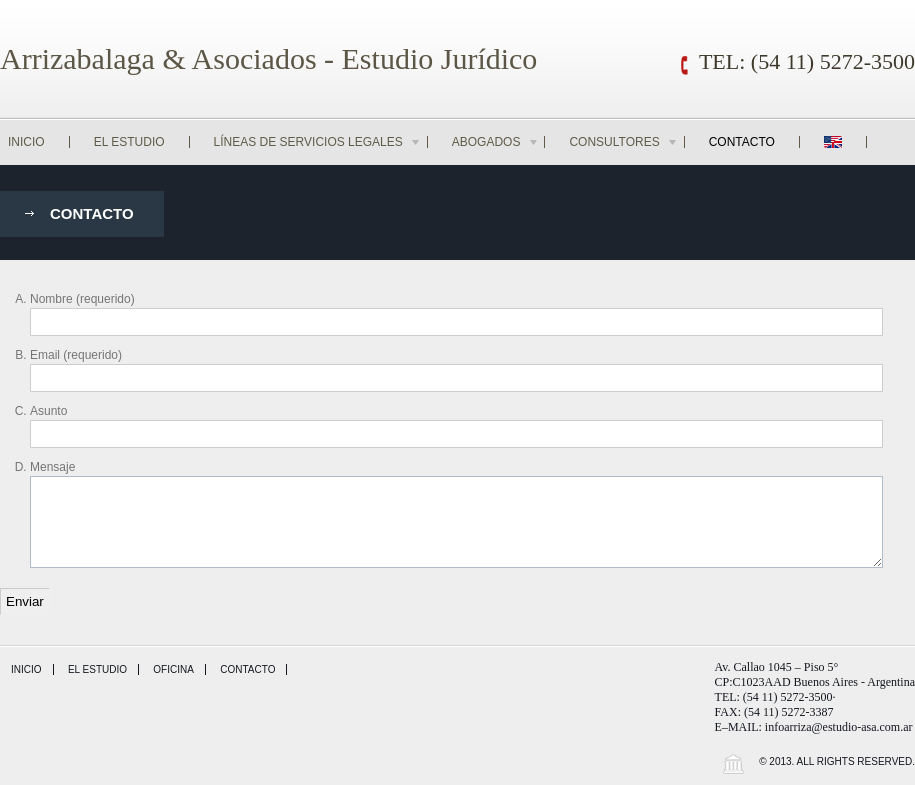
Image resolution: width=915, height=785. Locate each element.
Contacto (742, 142)
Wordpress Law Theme (733, 763)
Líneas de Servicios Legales (318, 142)
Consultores (623, 142)
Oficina (173, 669)
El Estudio (129, 142)
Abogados (496, 142)
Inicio (26, 142)
